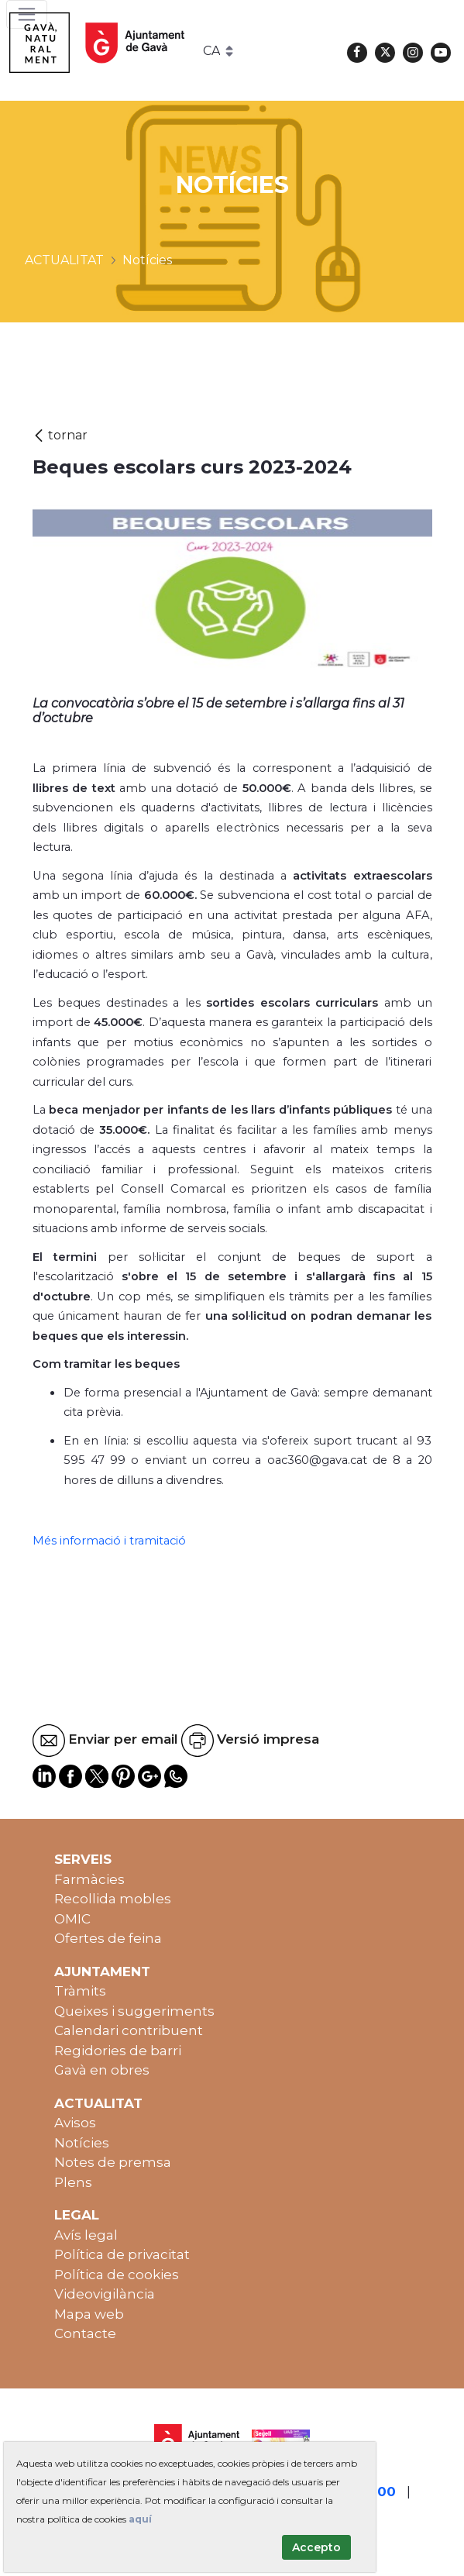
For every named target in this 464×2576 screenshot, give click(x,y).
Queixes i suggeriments (134, 2011)
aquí (140, 2519)
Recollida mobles (112, 1898)
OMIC (72, 1919)
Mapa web (89, 2314)
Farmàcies (89, 1879)
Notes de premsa (112, 2162)
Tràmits (80, 1991)
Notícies (81, 2143)
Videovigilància (104, 2294)
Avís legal (86, 2235)
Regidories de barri (117, 2050)
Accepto (316, 2547)
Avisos (75, 2122)
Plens (73, 2182)
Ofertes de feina (108, 1938)
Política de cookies (116, 2274)
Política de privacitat (122, 2254)
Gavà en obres (102, 2070)
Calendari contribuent (128, 2030)
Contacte (85, 2333)
